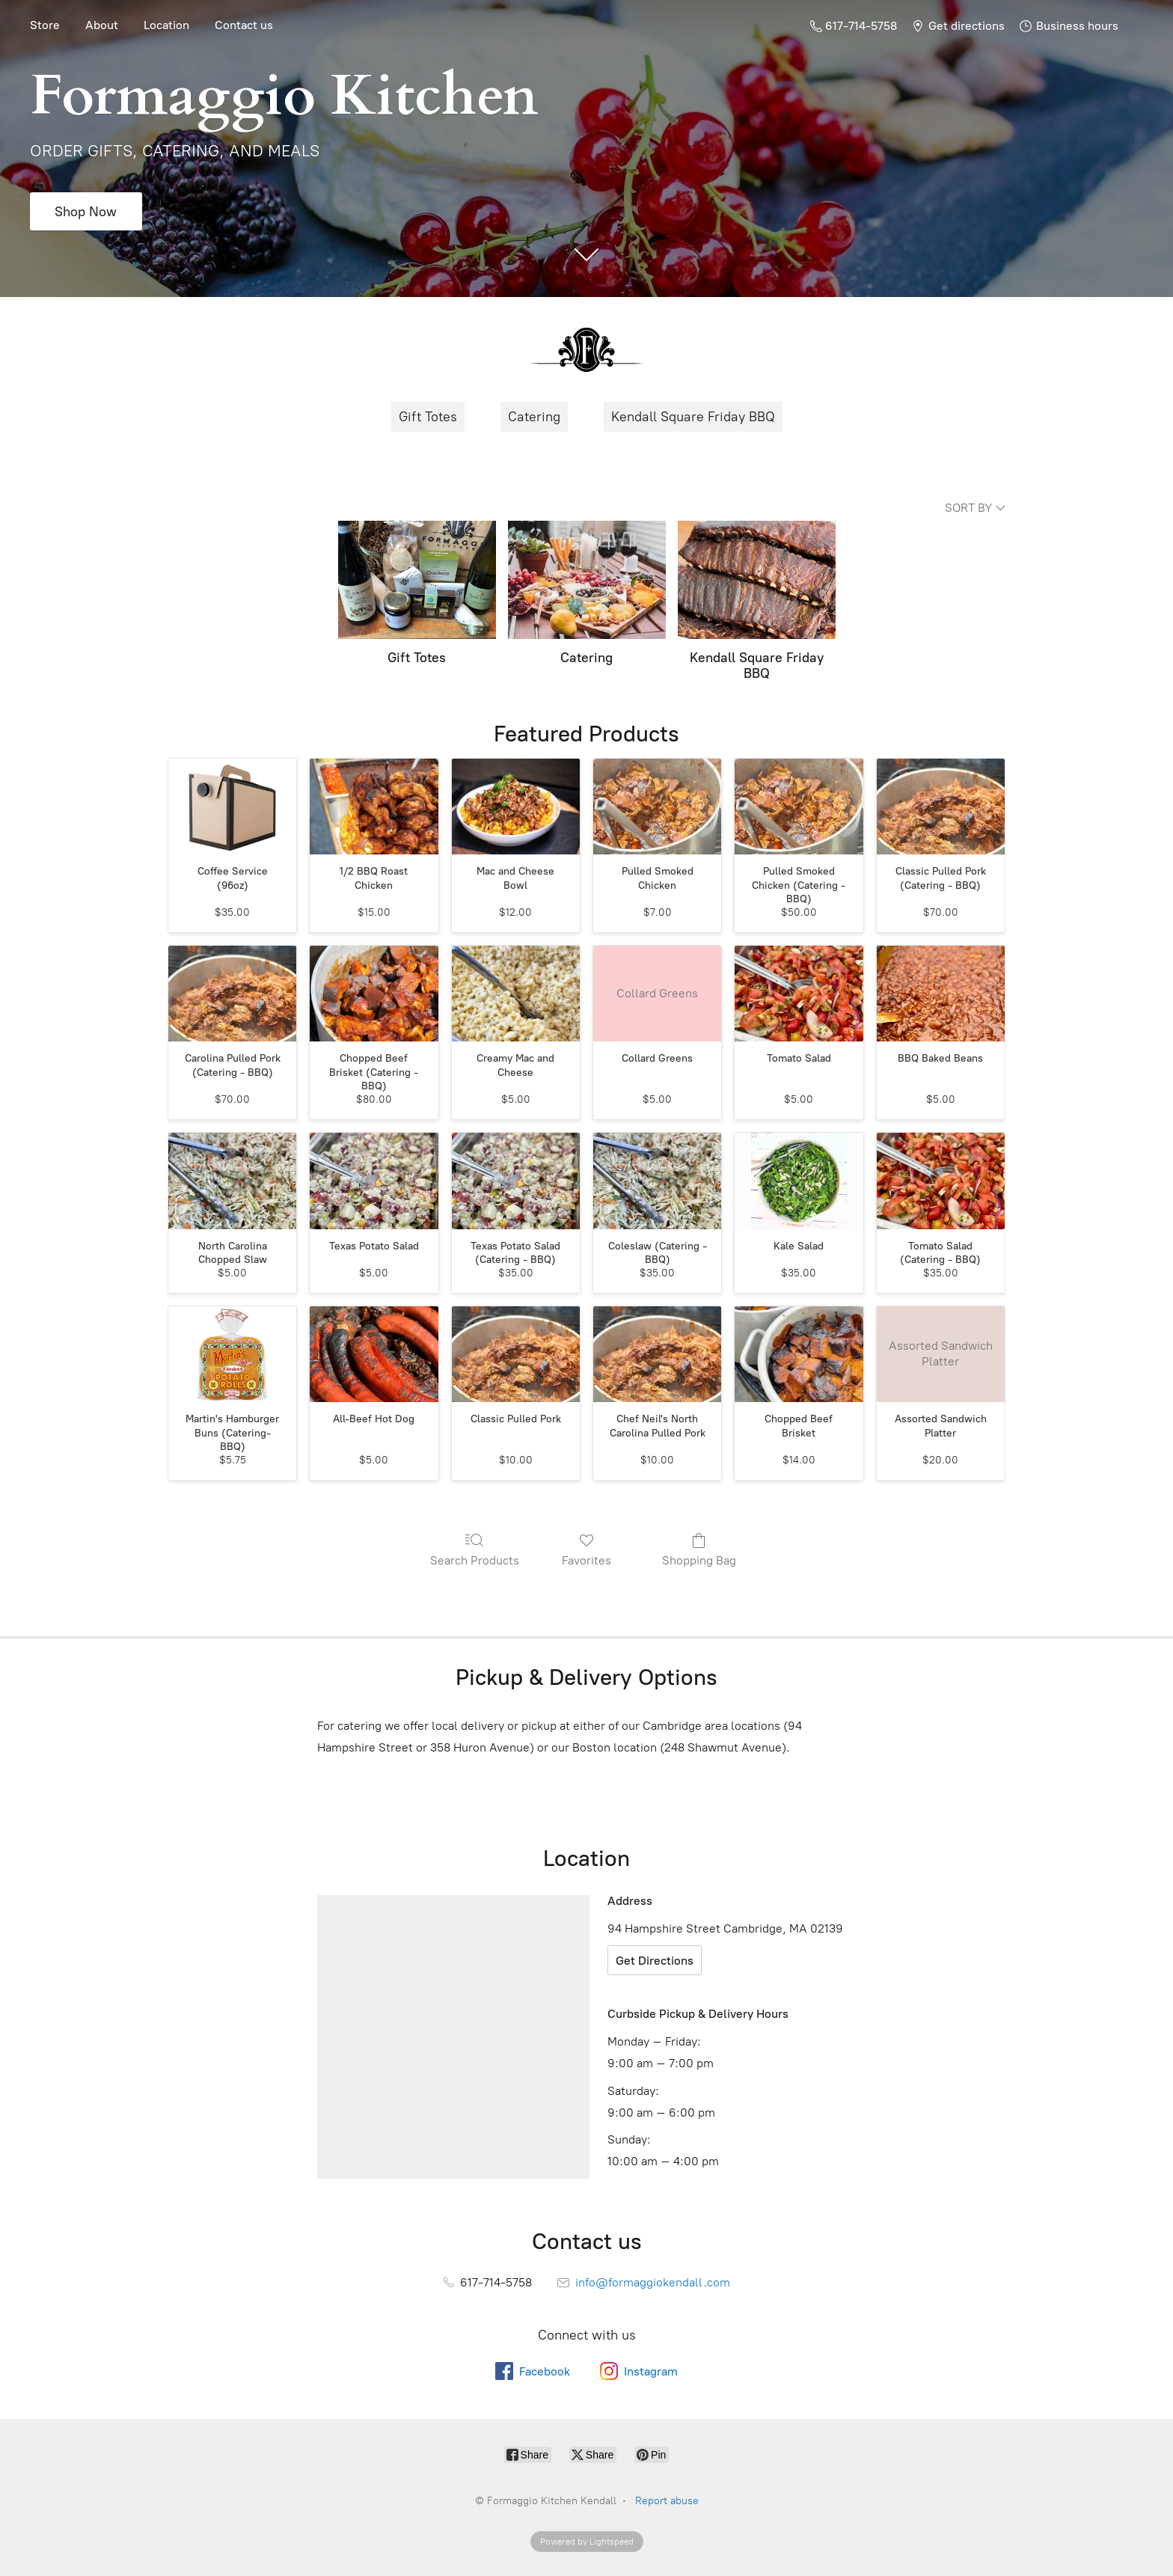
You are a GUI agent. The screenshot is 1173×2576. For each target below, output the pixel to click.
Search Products (474, 1549)
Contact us (244, 25)
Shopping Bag (699, 1549)
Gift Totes (428, 417)
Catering (534, 417)
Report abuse (667, 2500)
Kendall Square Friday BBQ (693, 417)
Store (45, 25)
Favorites (586, 1549)
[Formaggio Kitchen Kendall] (586, 349)
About (101, 25)
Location (166, 25)
